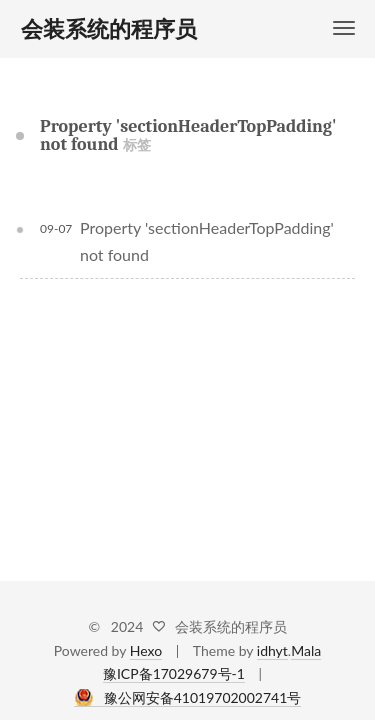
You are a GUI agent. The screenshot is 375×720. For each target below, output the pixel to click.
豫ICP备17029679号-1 (174, 673)
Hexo (146, 650)
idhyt (272, 650)
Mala (306, 650)
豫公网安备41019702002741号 (203, 697)
